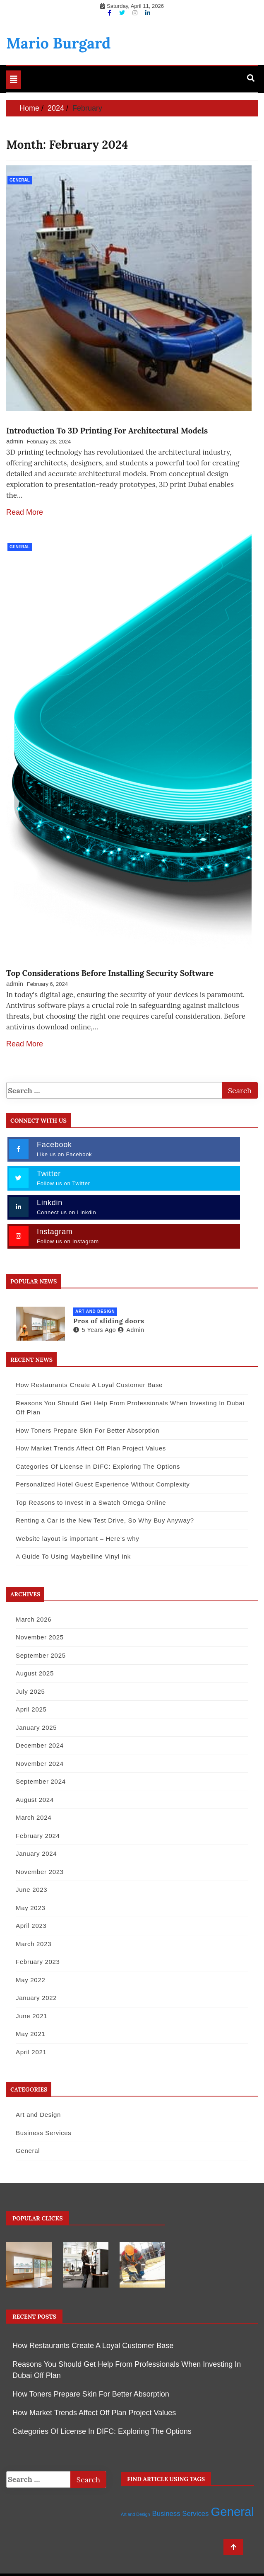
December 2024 (40, 1744)
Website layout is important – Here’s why (77, 1538)
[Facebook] (110, 13)
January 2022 (36, 1997)
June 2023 (31, 1889)
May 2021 (30, 2033)
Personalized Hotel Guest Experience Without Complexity (103, 1483)
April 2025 (31, 1708)
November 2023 (40, 1871)
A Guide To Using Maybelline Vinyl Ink (73, 1555)
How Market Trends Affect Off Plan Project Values (91, 1447)
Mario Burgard (58, 43)
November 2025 (40, 1636)
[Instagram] (135, 13)
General (20, 180)
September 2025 (41, 1654)
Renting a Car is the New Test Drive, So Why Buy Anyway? (105, 1519)
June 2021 (31, 2015)
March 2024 (33, 1817)
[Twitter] (123, 13)
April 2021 (31, 2051)
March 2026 (33, 1618)
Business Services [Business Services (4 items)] (180, 2513)
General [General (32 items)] (232, 2511)
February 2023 (38, 1961)
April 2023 (31, 1925)
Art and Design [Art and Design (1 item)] (135, 2513)
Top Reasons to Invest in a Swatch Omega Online (91, 1502)
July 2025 (30, 1691)
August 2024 (35, 1799)
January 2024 (36, 1853)
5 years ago (94, 1329)
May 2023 (30, 1907)
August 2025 (35, 1672)
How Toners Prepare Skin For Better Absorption (87, 1429)
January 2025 (36, 1727)
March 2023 (33, 1943)
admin (14, 441)
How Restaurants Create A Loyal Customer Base (89, 1384)
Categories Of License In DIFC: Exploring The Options (98, 1466)
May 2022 (30, 1979)
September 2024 (41, 1780)
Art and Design (95, 1311)
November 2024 (40, 1763)
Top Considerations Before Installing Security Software (110, 973)
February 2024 (38, 1835)
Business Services (43, 2132)
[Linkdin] (147, 13)
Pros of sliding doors (108, 1320)
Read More (24, 512)
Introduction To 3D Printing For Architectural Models (107, 431)
